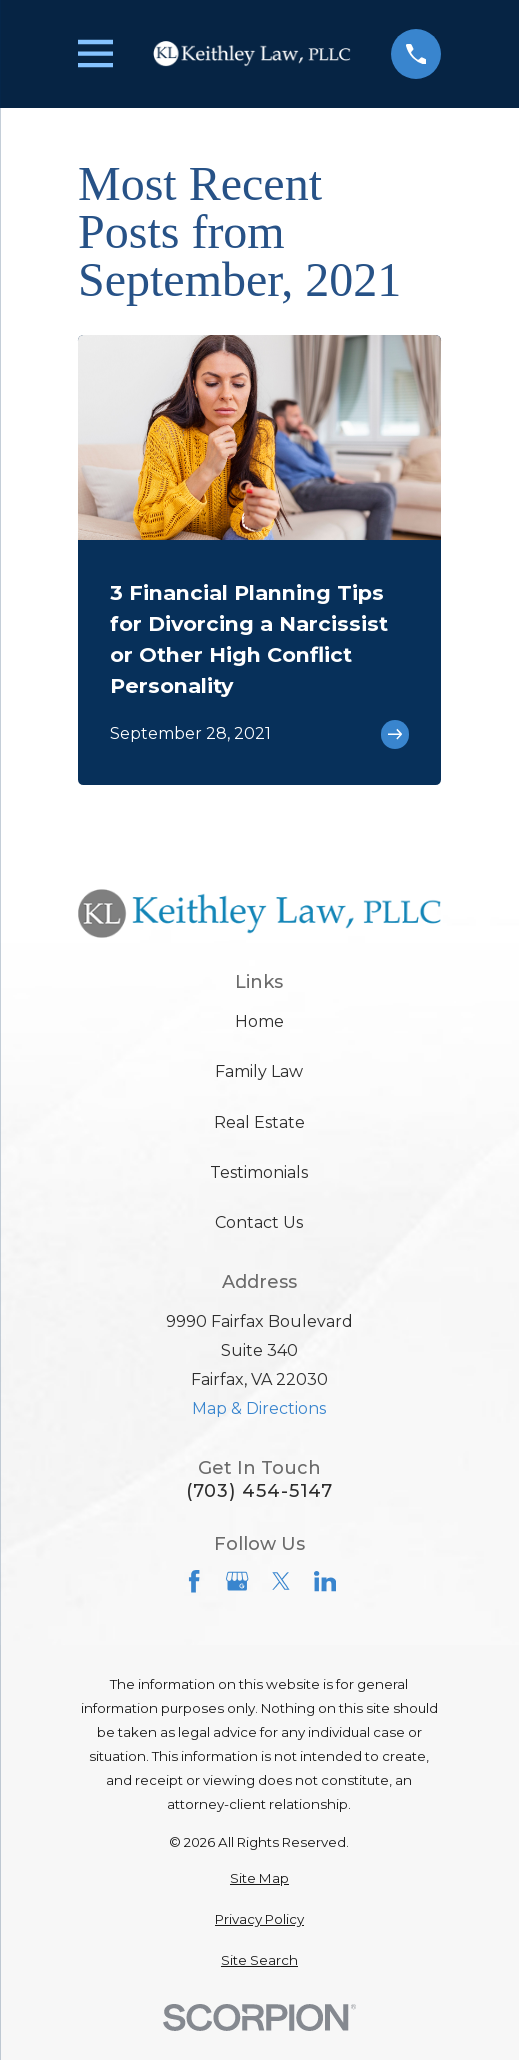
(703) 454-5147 (260, 1491)
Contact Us (259, 1222)
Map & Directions (259, 1408)
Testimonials (259, 1172)
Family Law (259, 1071)
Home (259, 1021)
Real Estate (259, 1122)
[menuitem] (259, 1879)
